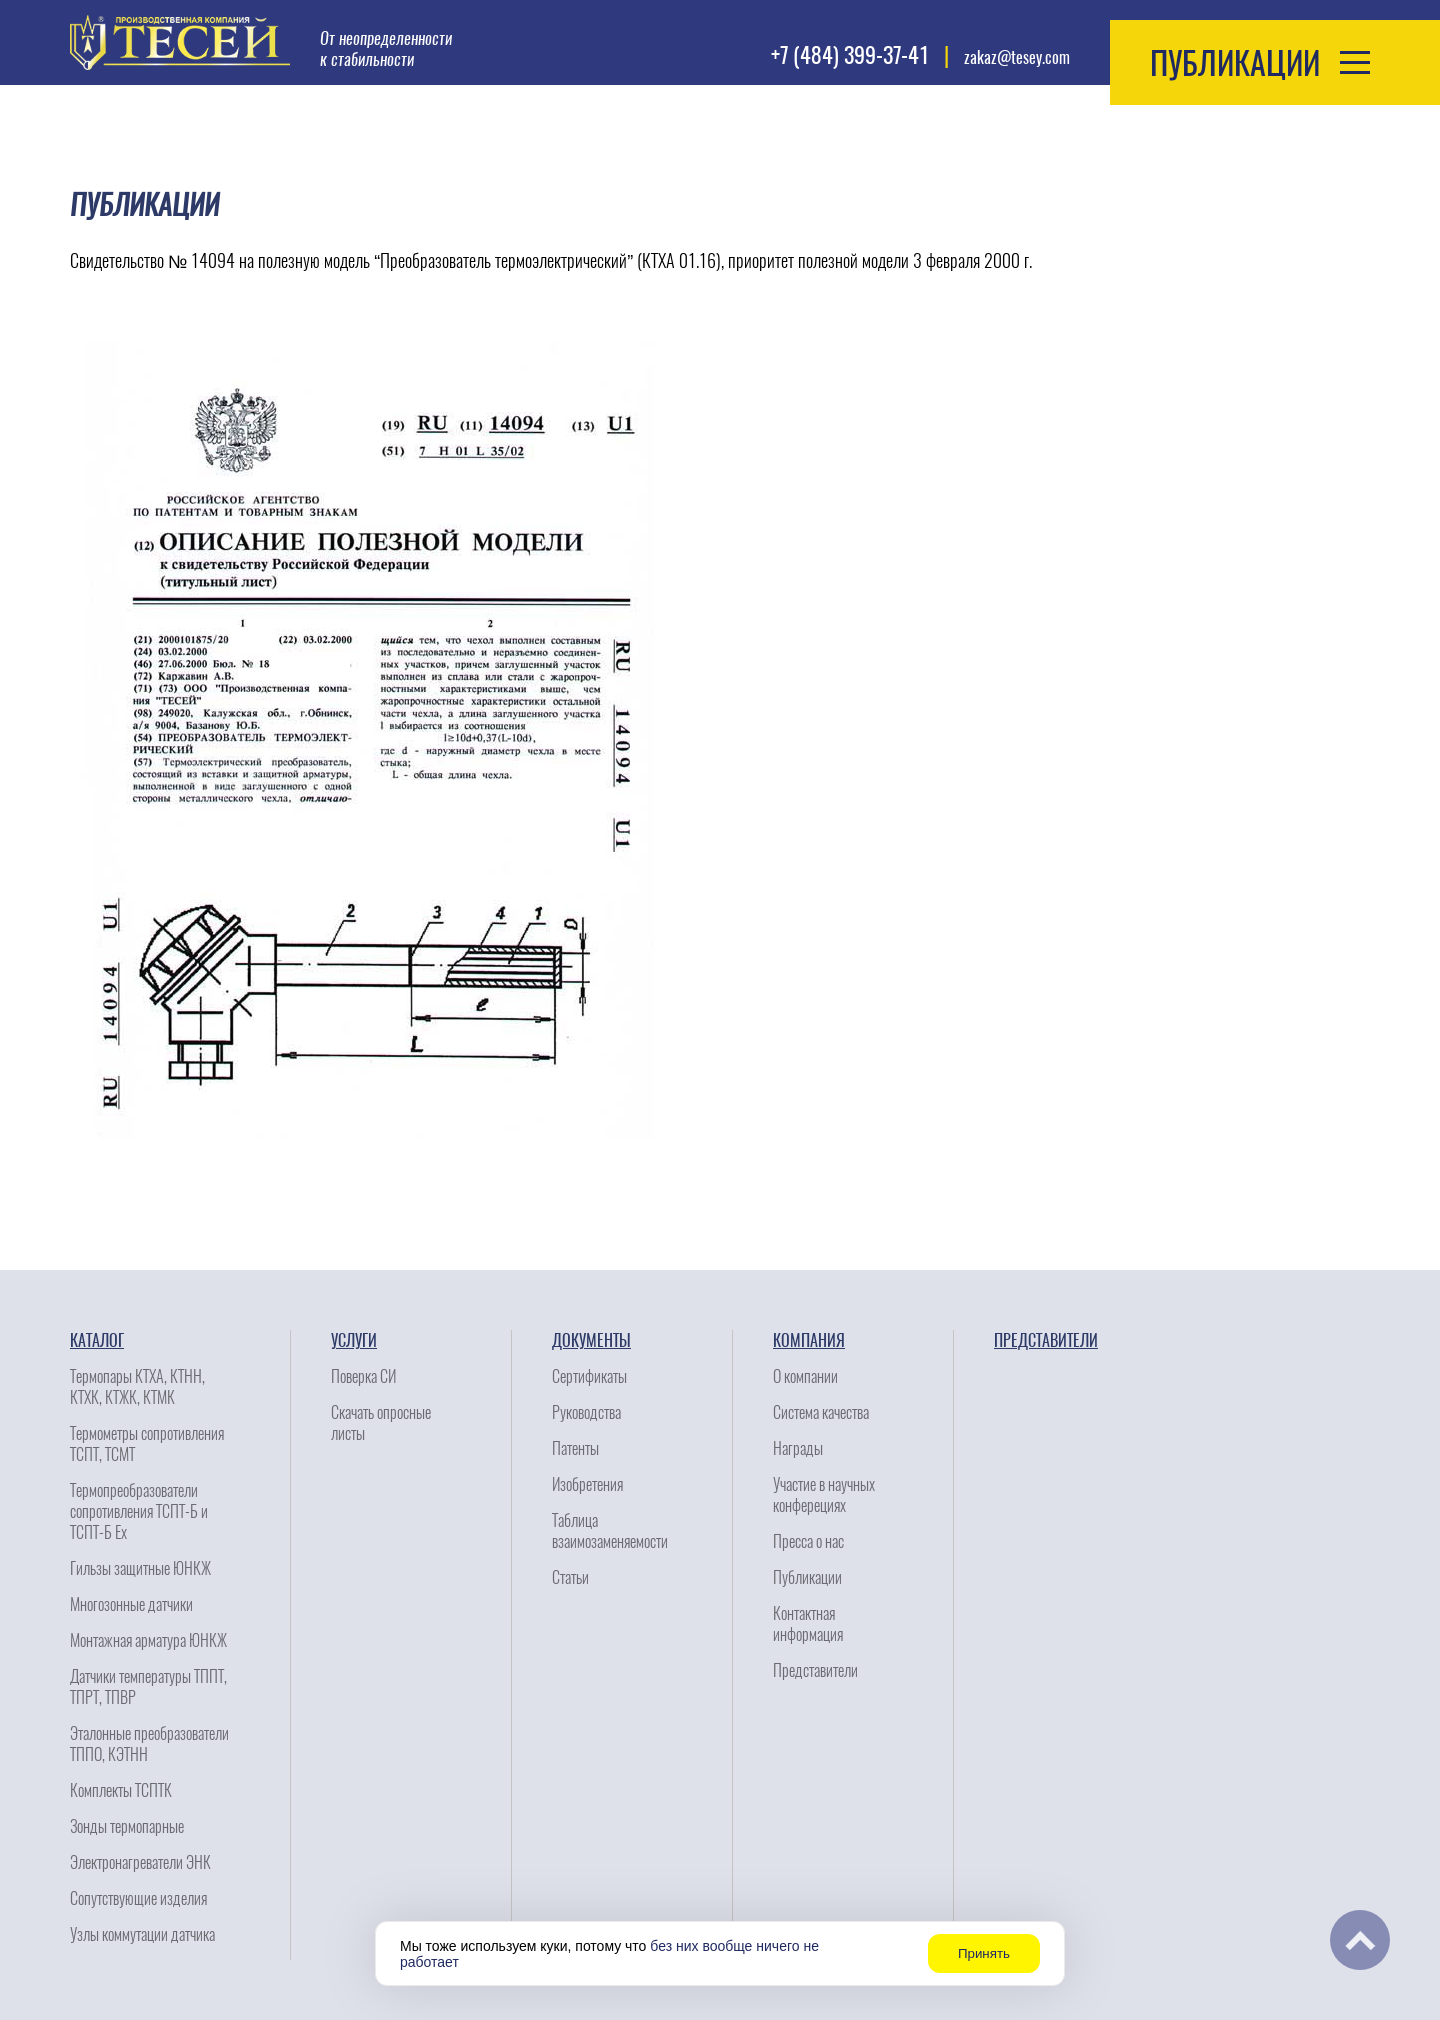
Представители (815, 1670)
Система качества (821, 1412)
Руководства (586, 1412)
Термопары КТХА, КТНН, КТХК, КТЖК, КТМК (137, 1387)
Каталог (97, 1340)
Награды (798, 1448)
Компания (809, 1340)
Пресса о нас (808, 1541)
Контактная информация (808, 1624)
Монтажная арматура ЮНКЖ (148, 1640)
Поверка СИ (363, 1376)
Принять (984, 1953)
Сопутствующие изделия (138, 1898)
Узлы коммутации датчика (142, 1934)
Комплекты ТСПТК (121, 1790)
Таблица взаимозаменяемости (610, 1531)
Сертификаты (589, 1376)
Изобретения (587, 1484)
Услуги (354, 1340)
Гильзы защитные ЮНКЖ (140, 1568)
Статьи (570, 1577)
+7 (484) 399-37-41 (850, 55)
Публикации (807, 1577)
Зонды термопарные (127, 1826)
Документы (591, 1340)
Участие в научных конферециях (824, 1495)
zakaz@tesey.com (1017, 57)
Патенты (575, 1448)
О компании (805, 1376)
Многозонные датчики (131, 1604)
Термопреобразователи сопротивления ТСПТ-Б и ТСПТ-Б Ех (139, 1511)
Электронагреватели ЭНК (140, 1862)
